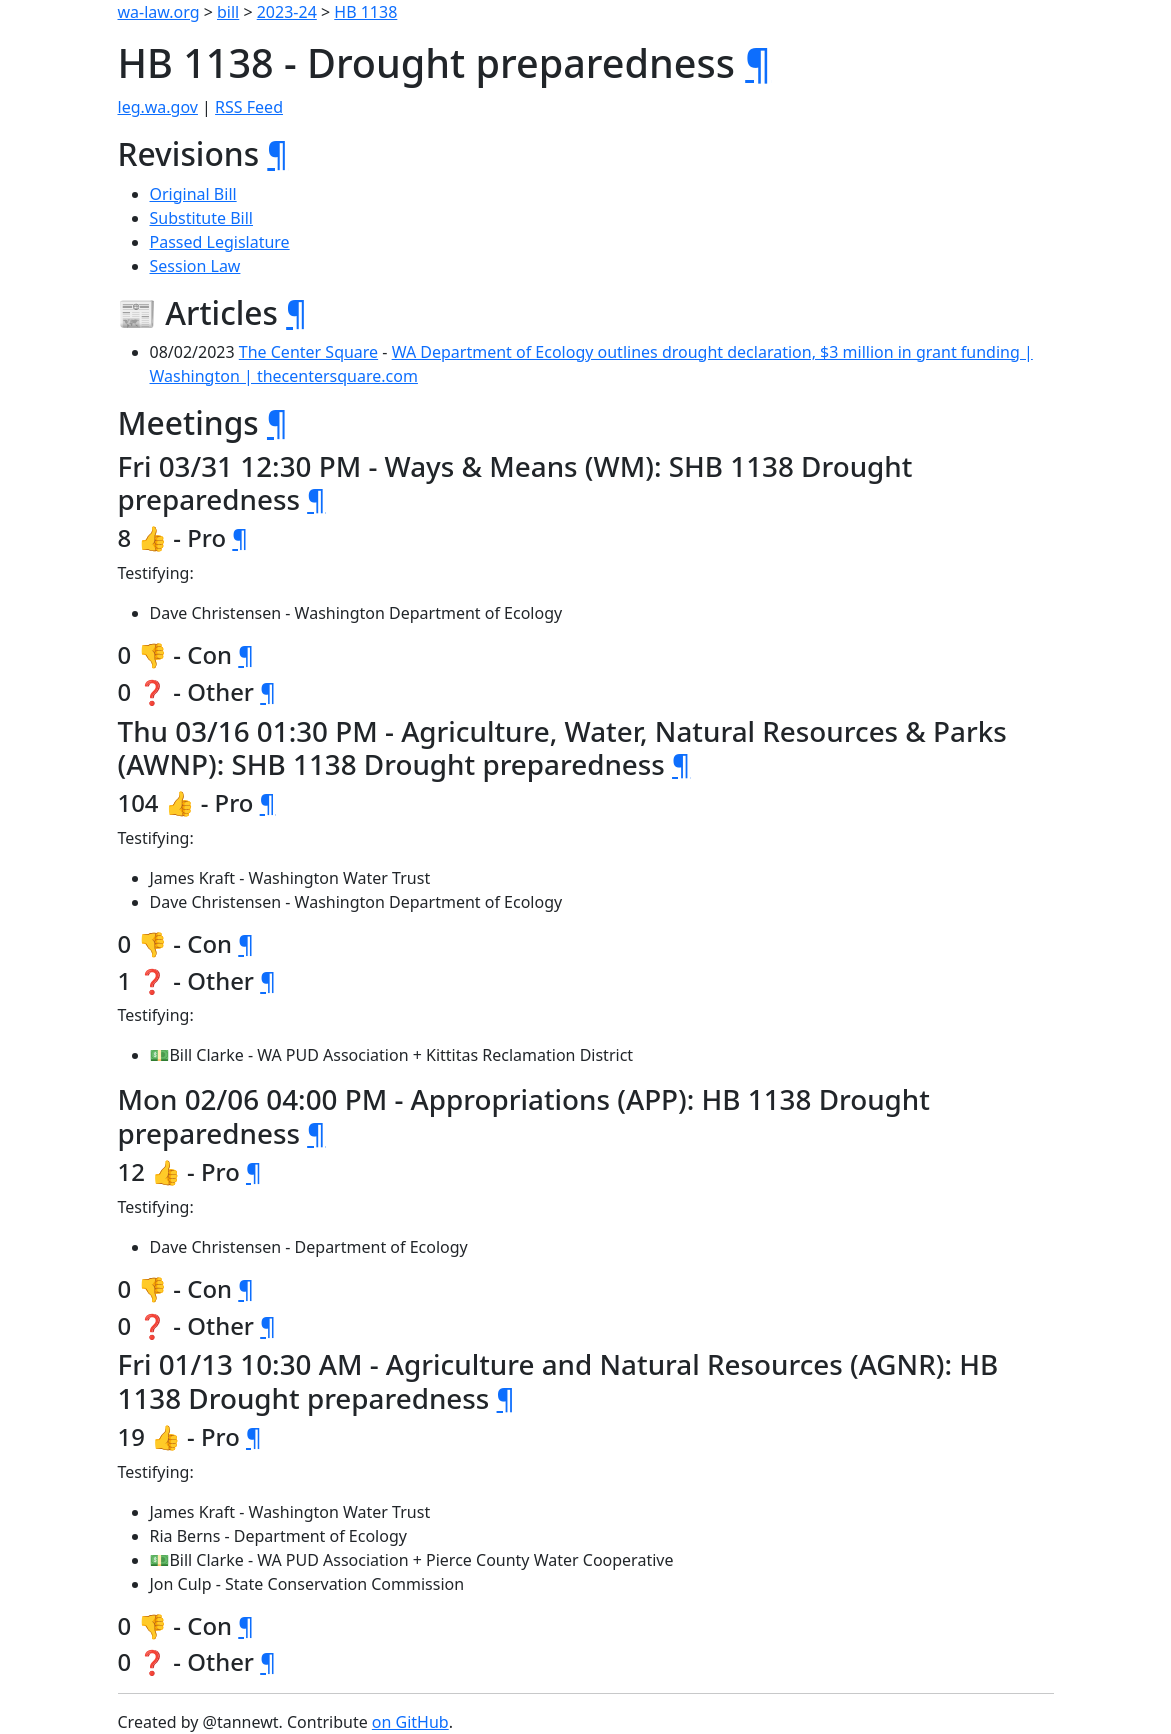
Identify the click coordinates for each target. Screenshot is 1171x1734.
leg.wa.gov (158, 107)
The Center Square (308, 352)
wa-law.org (159, 12)
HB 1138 (365, 12)
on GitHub (410, 1722)
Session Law (195, 266)
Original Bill (193, 194)
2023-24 (287, 12)
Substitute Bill (202, 218)
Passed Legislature (220, 242)
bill (228, 12)
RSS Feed (249, 107)
